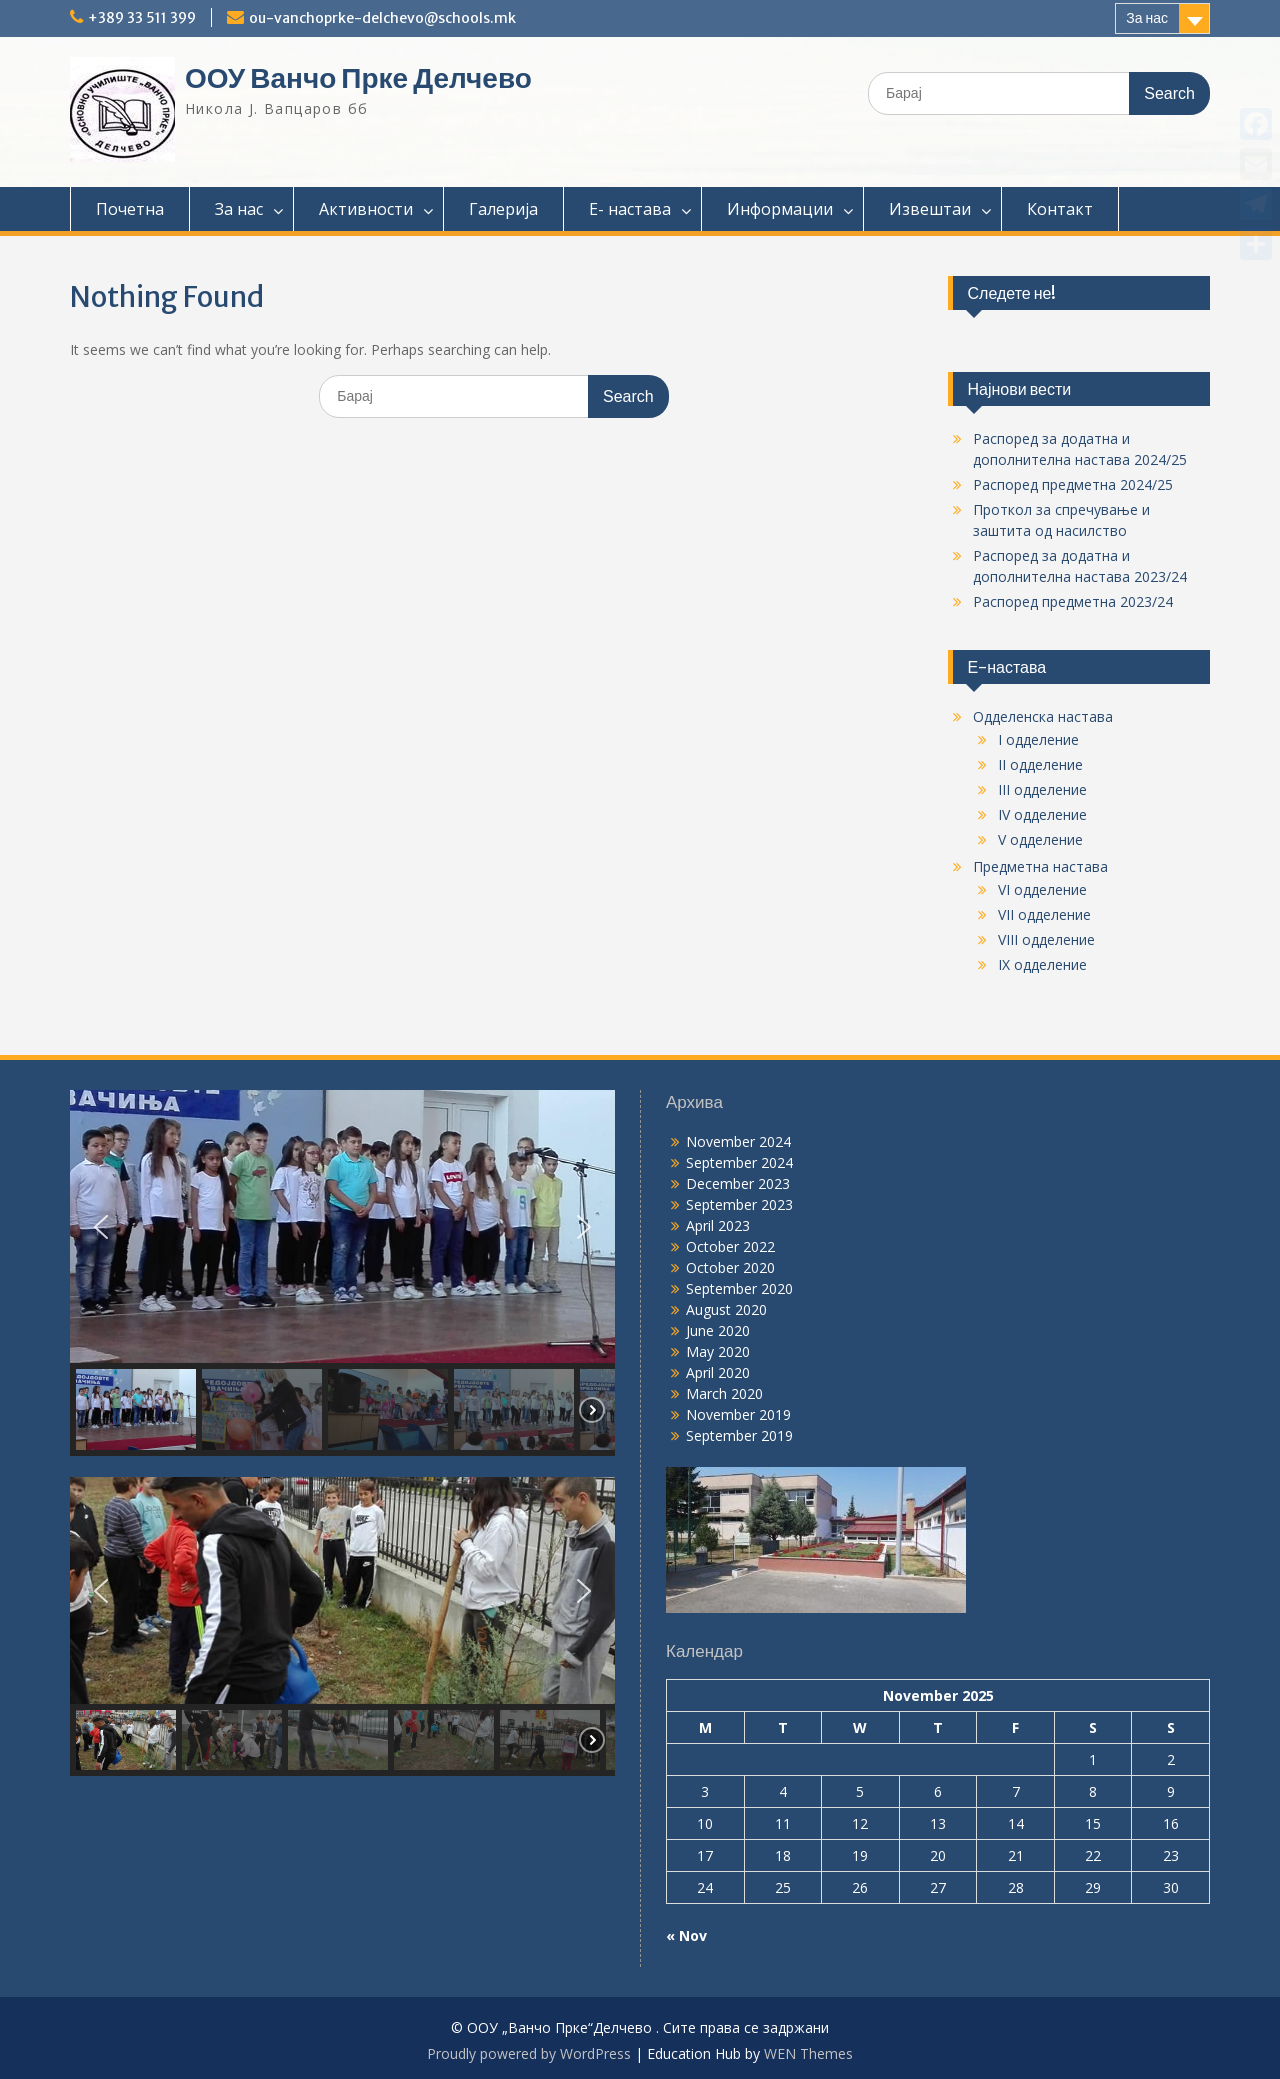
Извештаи (930, 209)
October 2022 (730, 1246)
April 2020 (718, 1372)
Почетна (130, 209)
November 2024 (738, 1141)
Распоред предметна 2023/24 (1073, 601)
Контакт (1060, 209)
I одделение (1038, 739)
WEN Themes (808, 2053)
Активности (366, 209)
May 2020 (718, 1351)
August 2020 (726, 1309)
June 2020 (718, 1330)
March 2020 (724, 1393)
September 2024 (739, 1162)
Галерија (503, 209)
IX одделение (1042, 964)
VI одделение (1042, 889)
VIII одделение (1046, 939)
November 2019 (738, 1414)
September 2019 (739, 1435)
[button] (101, 1227)
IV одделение (1042, 814)
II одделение (1040, 764)
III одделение (1042, 789)
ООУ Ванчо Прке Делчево (358, 78)
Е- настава (630, 209)
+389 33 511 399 (142, 18)
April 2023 (718, 1225)
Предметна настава (1040, 866)
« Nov (686, 1935)
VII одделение (1044, 914)
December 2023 (738, 1183)
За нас (1147, 18)
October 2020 (730, 1267)
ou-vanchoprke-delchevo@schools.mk (382, 18)
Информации (780, 209)
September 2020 (739, 1288)
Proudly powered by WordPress (529, 2053)
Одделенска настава (1043, 716)
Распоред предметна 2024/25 (1073, 484)
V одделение (1040, 839)
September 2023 (739, 1204)
